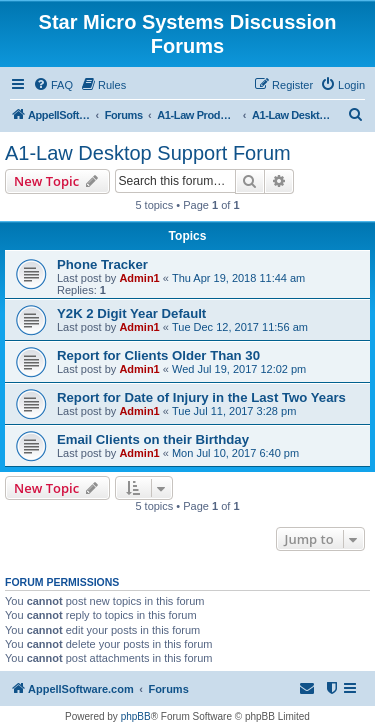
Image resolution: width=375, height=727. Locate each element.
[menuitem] (53, 85)
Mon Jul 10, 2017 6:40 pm (235, 453)
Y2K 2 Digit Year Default (131, 313)
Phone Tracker (102, 264)
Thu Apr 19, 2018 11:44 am (238, 278)
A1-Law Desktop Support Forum (148, 153)
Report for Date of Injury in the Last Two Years (201, 397)
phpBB (136, 716)
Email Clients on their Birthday (153, 439)
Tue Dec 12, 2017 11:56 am (240, 327)
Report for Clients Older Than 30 (158, 355)
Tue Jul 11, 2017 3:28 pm (234, 411)
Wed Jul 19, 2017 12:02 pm (239, 369)
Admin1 (139, 278)
